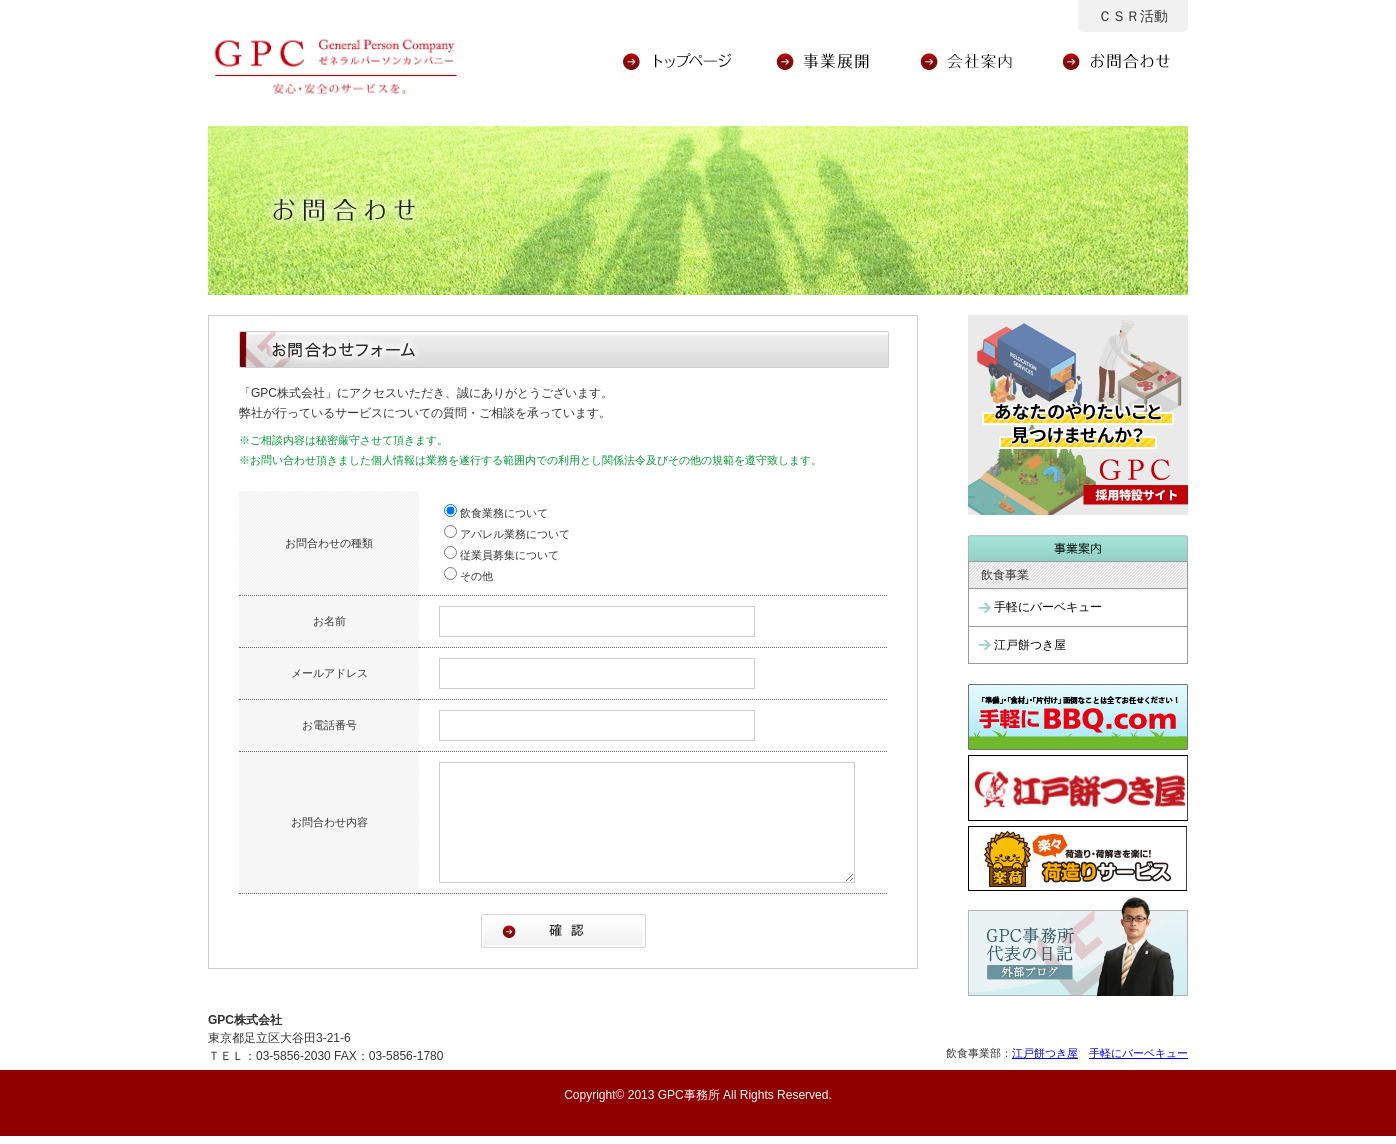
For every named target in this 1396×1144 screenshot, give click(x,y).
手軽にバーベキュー (1048, 607)
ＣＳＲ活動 (1133, 16)
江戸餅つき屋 (1030, 645)
